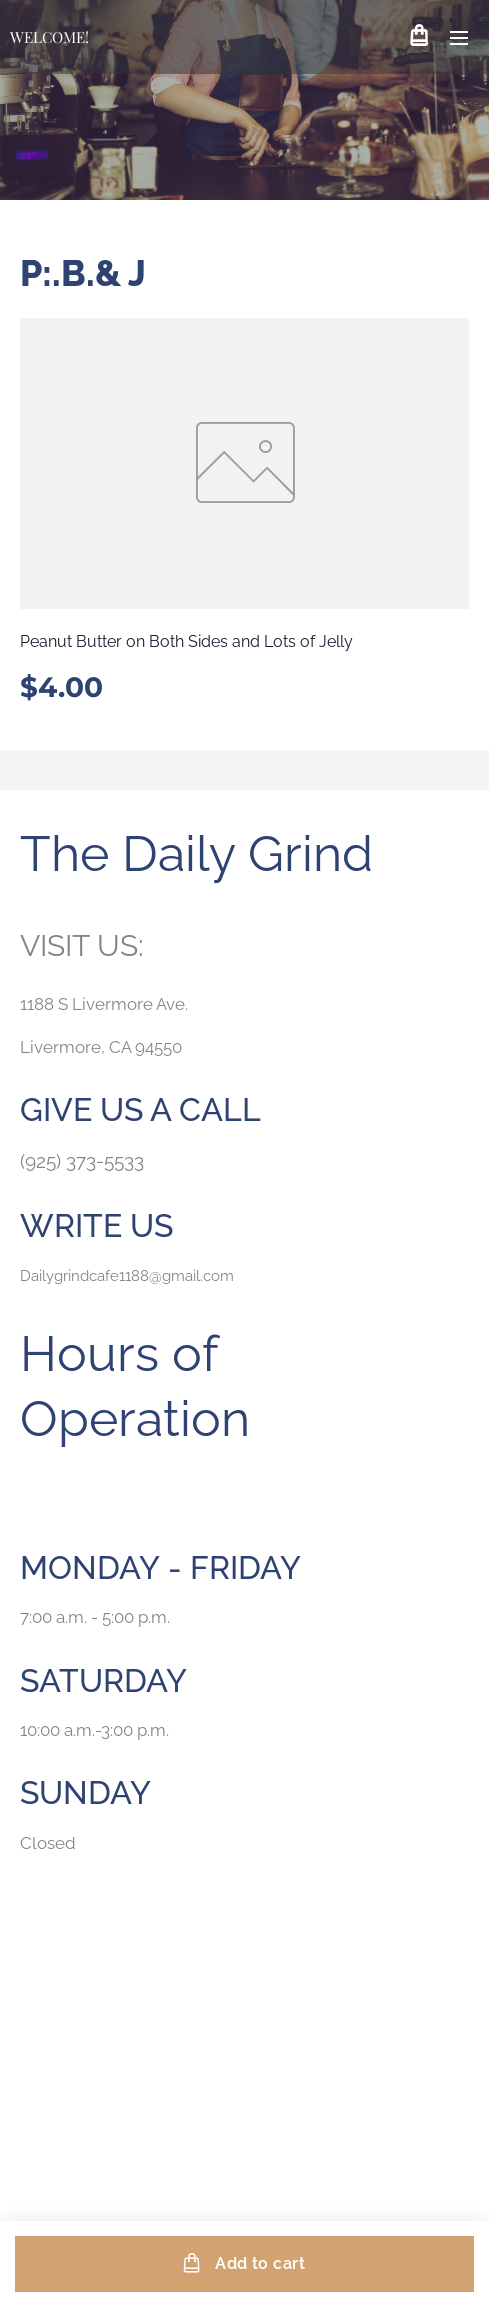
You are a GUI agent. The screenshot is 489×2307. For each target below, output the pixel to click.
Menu (459, 38)
